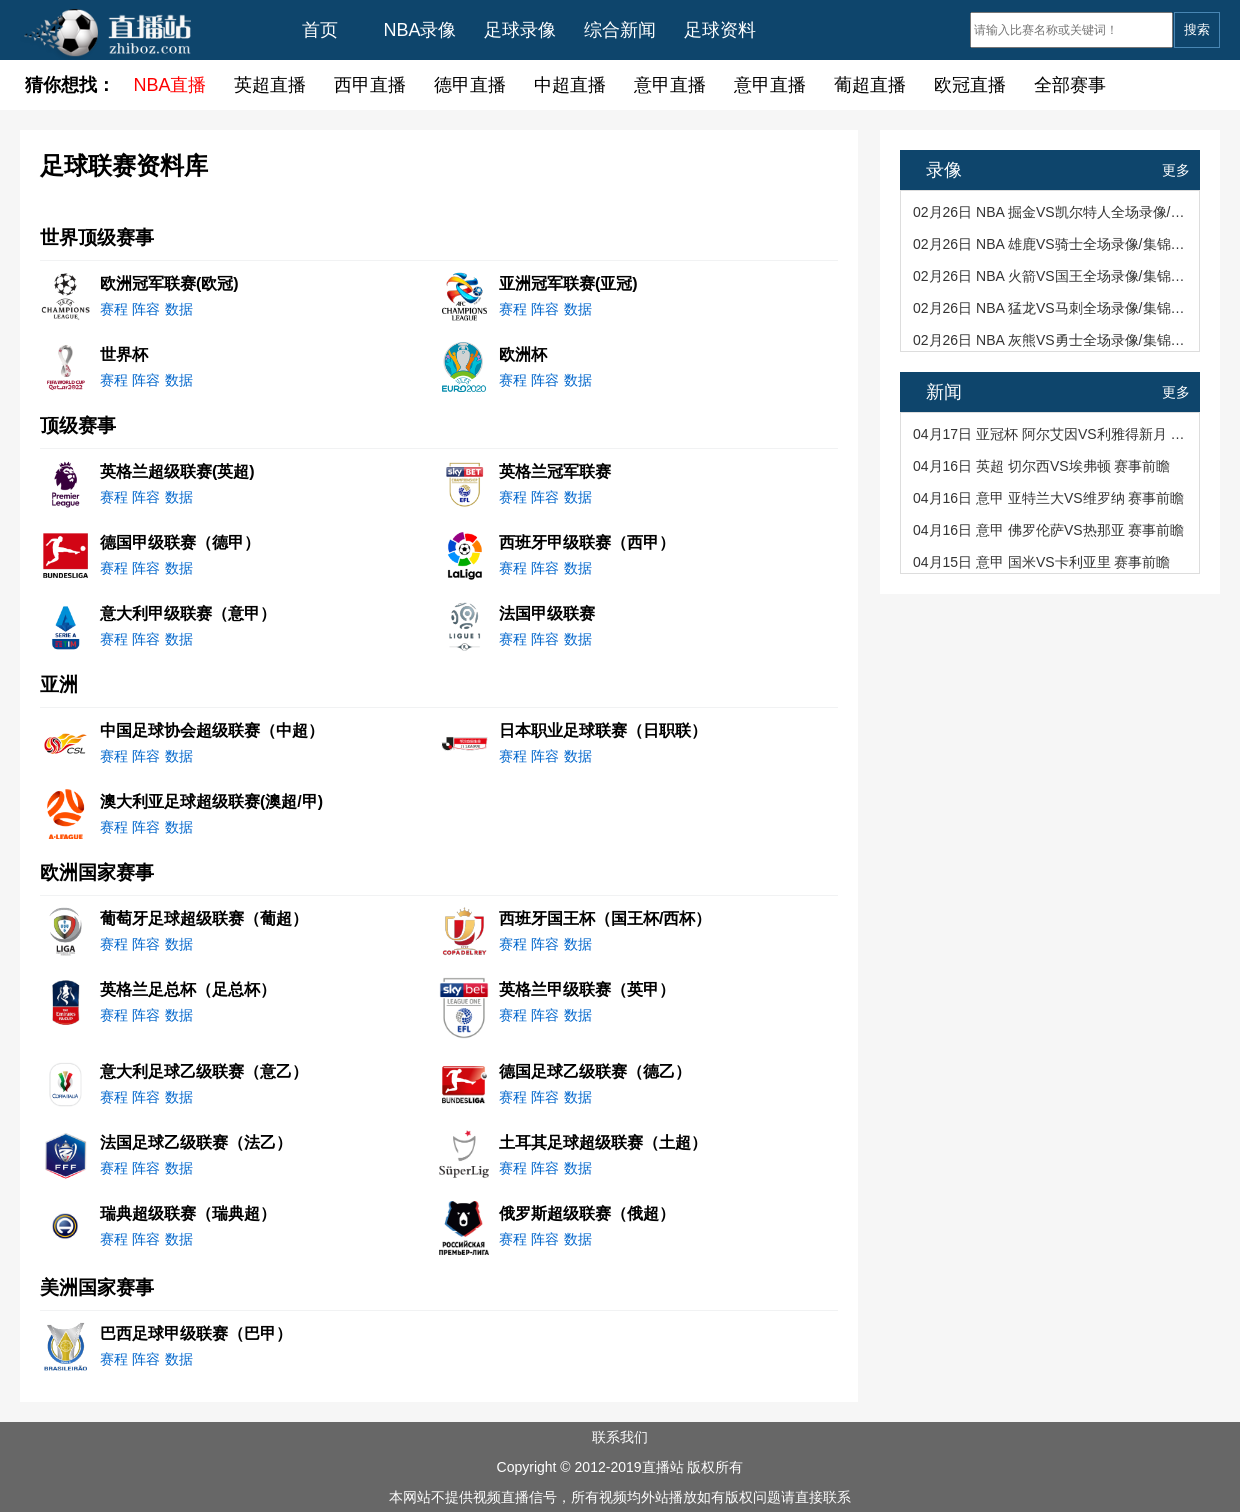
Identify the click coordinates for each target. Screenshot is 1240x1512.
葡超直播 (870, 85)
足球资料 (720, 30)
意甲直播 (670, 85)
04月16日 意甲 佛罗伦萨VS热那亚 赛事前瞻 (1049, 530)
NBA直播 (169, 85)
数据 (179, 309)
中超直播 (570, 85)
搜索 (1197, 29)
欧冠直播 (970, 85)
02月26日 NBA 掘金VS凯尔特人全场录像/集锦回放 (1051, 212)
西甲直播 (370, 85)
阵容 (146, 309)
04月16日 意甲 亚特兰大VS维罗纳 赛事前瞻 (1049, 498)
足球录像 (520, 30)
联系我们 (620, 1437)
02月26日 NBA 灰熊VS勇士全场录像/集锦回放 (1051, 340)
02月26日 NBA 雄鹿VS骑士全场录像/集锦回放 (1051, 244)
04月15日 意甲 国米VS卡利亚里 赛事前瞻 (1042, 562)
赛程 (114, 309)
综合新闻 (620, 30)
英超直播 (270, 85)
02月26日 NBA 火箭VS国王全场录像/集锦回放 (1051, 276)
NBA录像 (419, 30)
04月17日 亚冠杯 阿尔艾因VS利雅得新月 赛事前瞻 (1051, 434)
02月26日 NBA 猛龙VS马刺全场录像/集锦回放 (1051, 308)
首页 (320, 30)
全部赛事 (1070, 85)
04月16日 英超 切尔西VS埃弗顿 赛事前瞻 (1042, 466)
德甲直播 (470, 85)
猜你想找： (70, 85)
